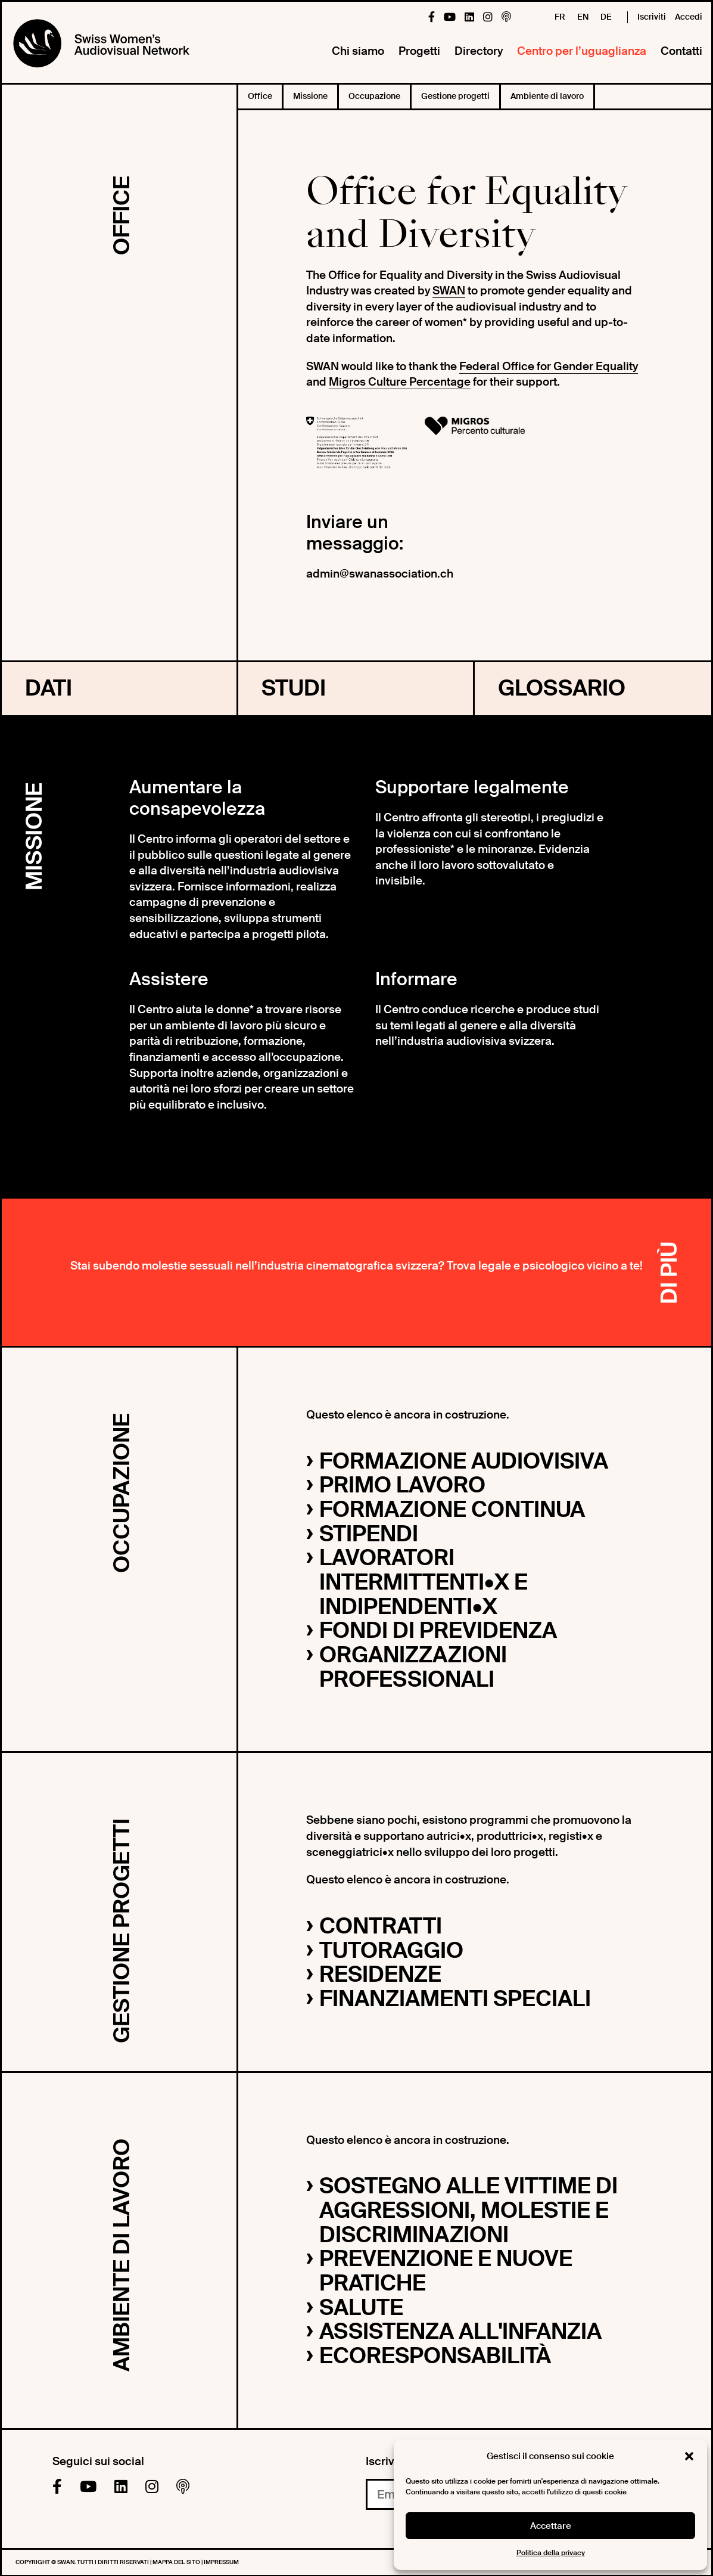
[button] (689, 2456)
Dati (48, 688)
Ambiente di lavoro (547, 96)
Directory (478, 51)
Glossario (561, 688)
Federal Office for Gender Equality (548, 366)
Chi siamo (358, 51)
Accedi (688, 16)
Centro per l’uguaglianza (581, 51)
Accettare (550, 2526)
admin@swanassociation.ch (379, 573)
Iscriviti (651, 16)
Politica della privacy (550, 2553)
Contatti (681, 51)
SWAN (448, 290)
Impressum (221, 2562)
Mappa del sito (176, 2562)
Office (260, 96)
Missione (310, 96)
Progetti (419, 51)
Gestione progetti (455, 96)
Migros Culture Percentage (400, 381)
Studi (293, 688)
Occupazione (374, 96)
